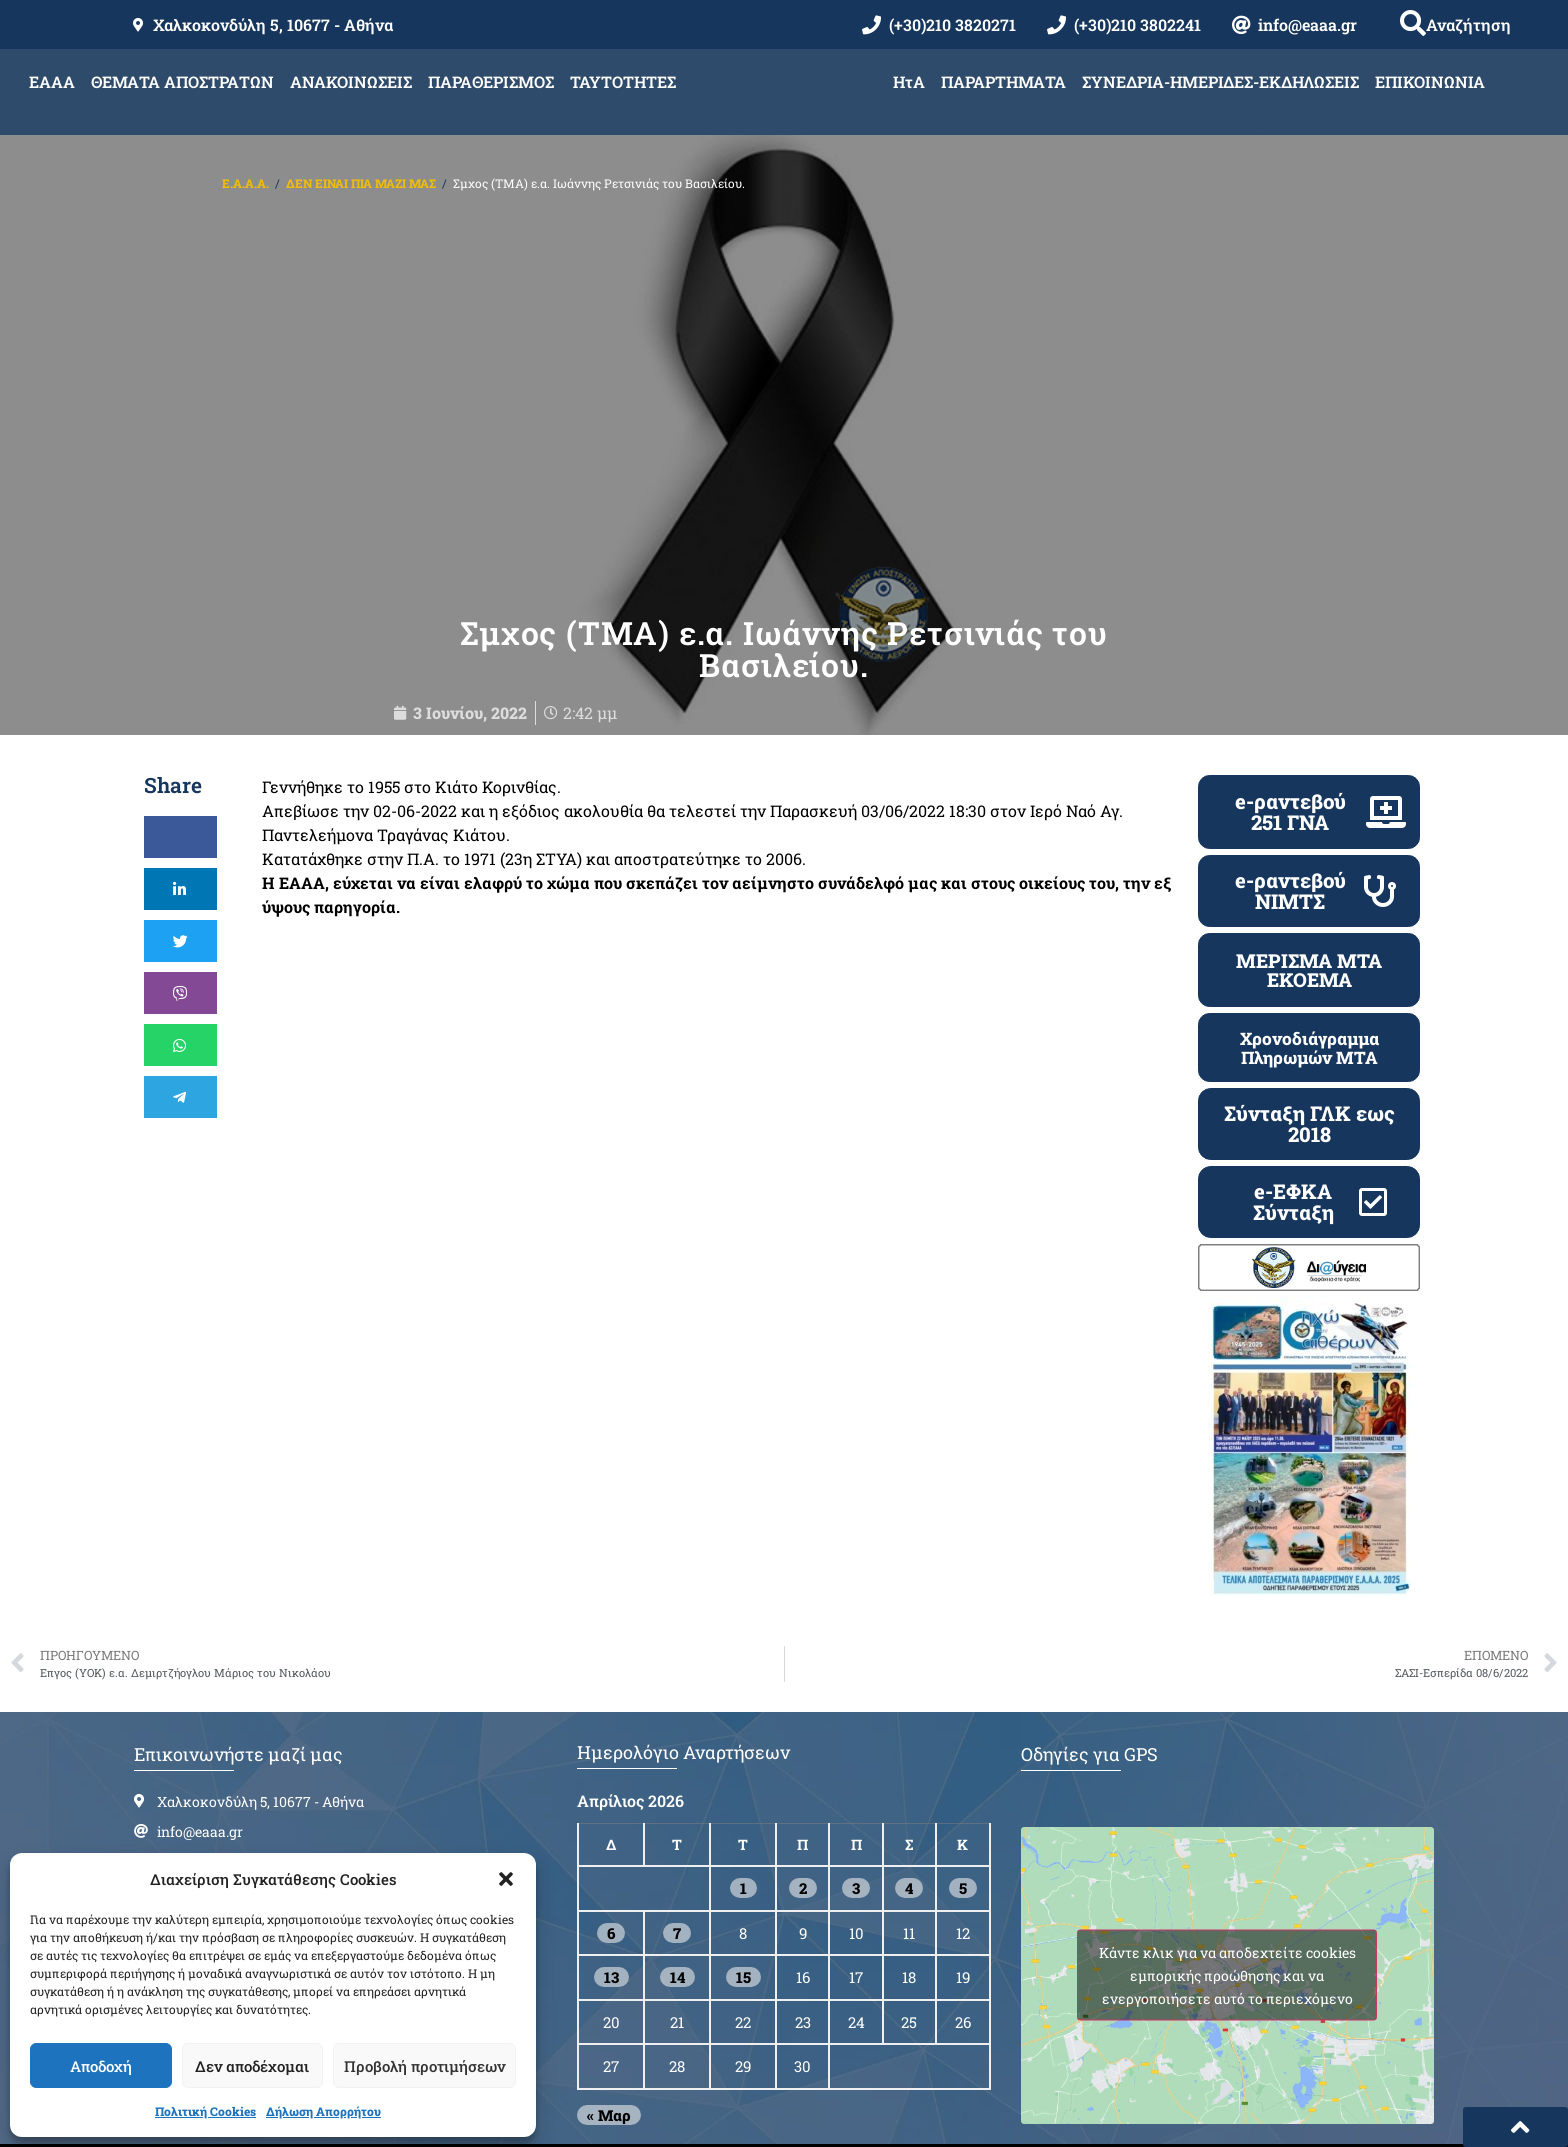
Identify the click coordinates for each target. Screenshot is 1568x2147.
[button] (506, 1879)
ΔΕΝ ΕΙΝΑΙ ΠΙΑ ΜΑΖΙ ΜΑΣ (361, 183)
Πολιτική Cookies (205, 2111)
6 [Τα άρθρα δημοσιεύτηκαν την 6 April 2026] (611, 1901)
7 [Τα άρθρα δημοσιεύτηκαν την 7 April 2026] (677, 1901)
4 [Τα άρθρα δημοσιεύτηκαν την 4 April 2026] (909, 1857)
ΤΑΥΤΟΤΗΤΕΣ (623, 81)
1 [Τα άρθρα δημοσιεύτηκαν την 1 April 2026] (743, 1857)
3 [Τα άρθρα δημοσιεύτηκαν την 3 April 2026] (856, 1857)
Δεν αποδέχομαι (252, 2066)
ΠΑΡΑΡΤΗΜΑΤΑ (1003, 81)
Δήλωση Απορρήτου (323, 2111)
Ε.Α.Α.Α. (245, 183)
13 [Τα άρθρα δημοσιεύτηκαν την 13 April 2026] (611, 1946)
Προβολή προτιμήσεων (424, 2066)
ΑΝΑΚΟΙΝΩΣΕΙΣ (351, 81)
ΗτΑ (909, 81)
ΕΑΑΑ (52, 81)
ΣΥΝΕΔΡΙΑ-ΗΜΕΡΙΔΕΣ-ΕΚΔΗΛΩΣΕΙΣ (1220, 81)
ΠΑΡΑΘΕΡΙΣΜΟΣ (491, 81)
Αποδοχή (101, 2066)
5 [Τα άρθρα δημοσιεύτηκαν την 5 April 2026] (963, 1857)
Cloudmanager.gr (1039, 2127)
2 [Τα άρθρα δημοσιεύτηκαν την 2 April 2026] (803, 1857)
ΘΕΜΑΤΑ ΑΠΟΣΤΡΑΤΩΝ (182, 81)
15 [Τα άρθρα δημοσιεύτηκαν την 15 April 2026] (743, 1946)
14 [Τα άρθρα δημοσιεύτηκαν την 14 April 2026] (677, 1946)
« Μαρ (609, 2083)
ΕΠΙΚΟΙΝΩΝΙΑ (1430, 81)
